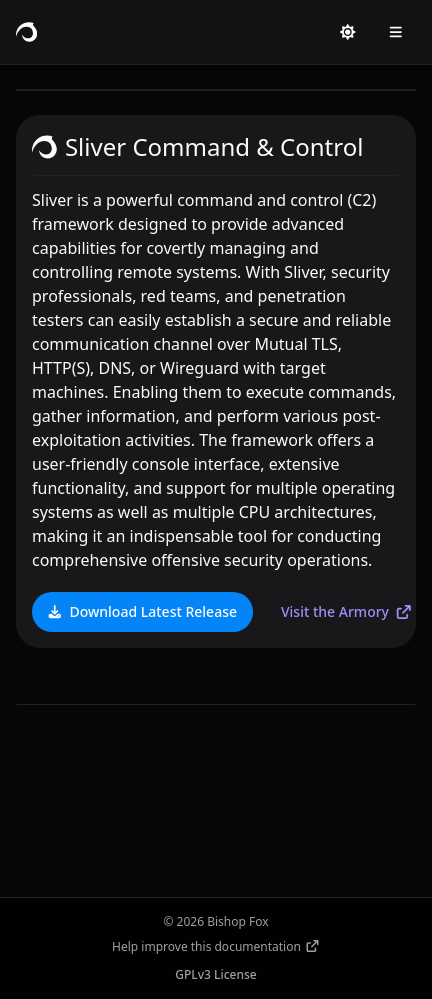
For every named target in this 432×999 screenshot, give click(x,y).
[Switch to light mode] (348, 32)
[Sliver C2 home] (26, 32)
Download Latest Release (141, 611)
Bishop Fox (237, 921)
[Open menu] (396, 32)
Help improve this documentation (216, 946)
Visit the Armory (347, 611)
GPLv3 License (215, 974)
